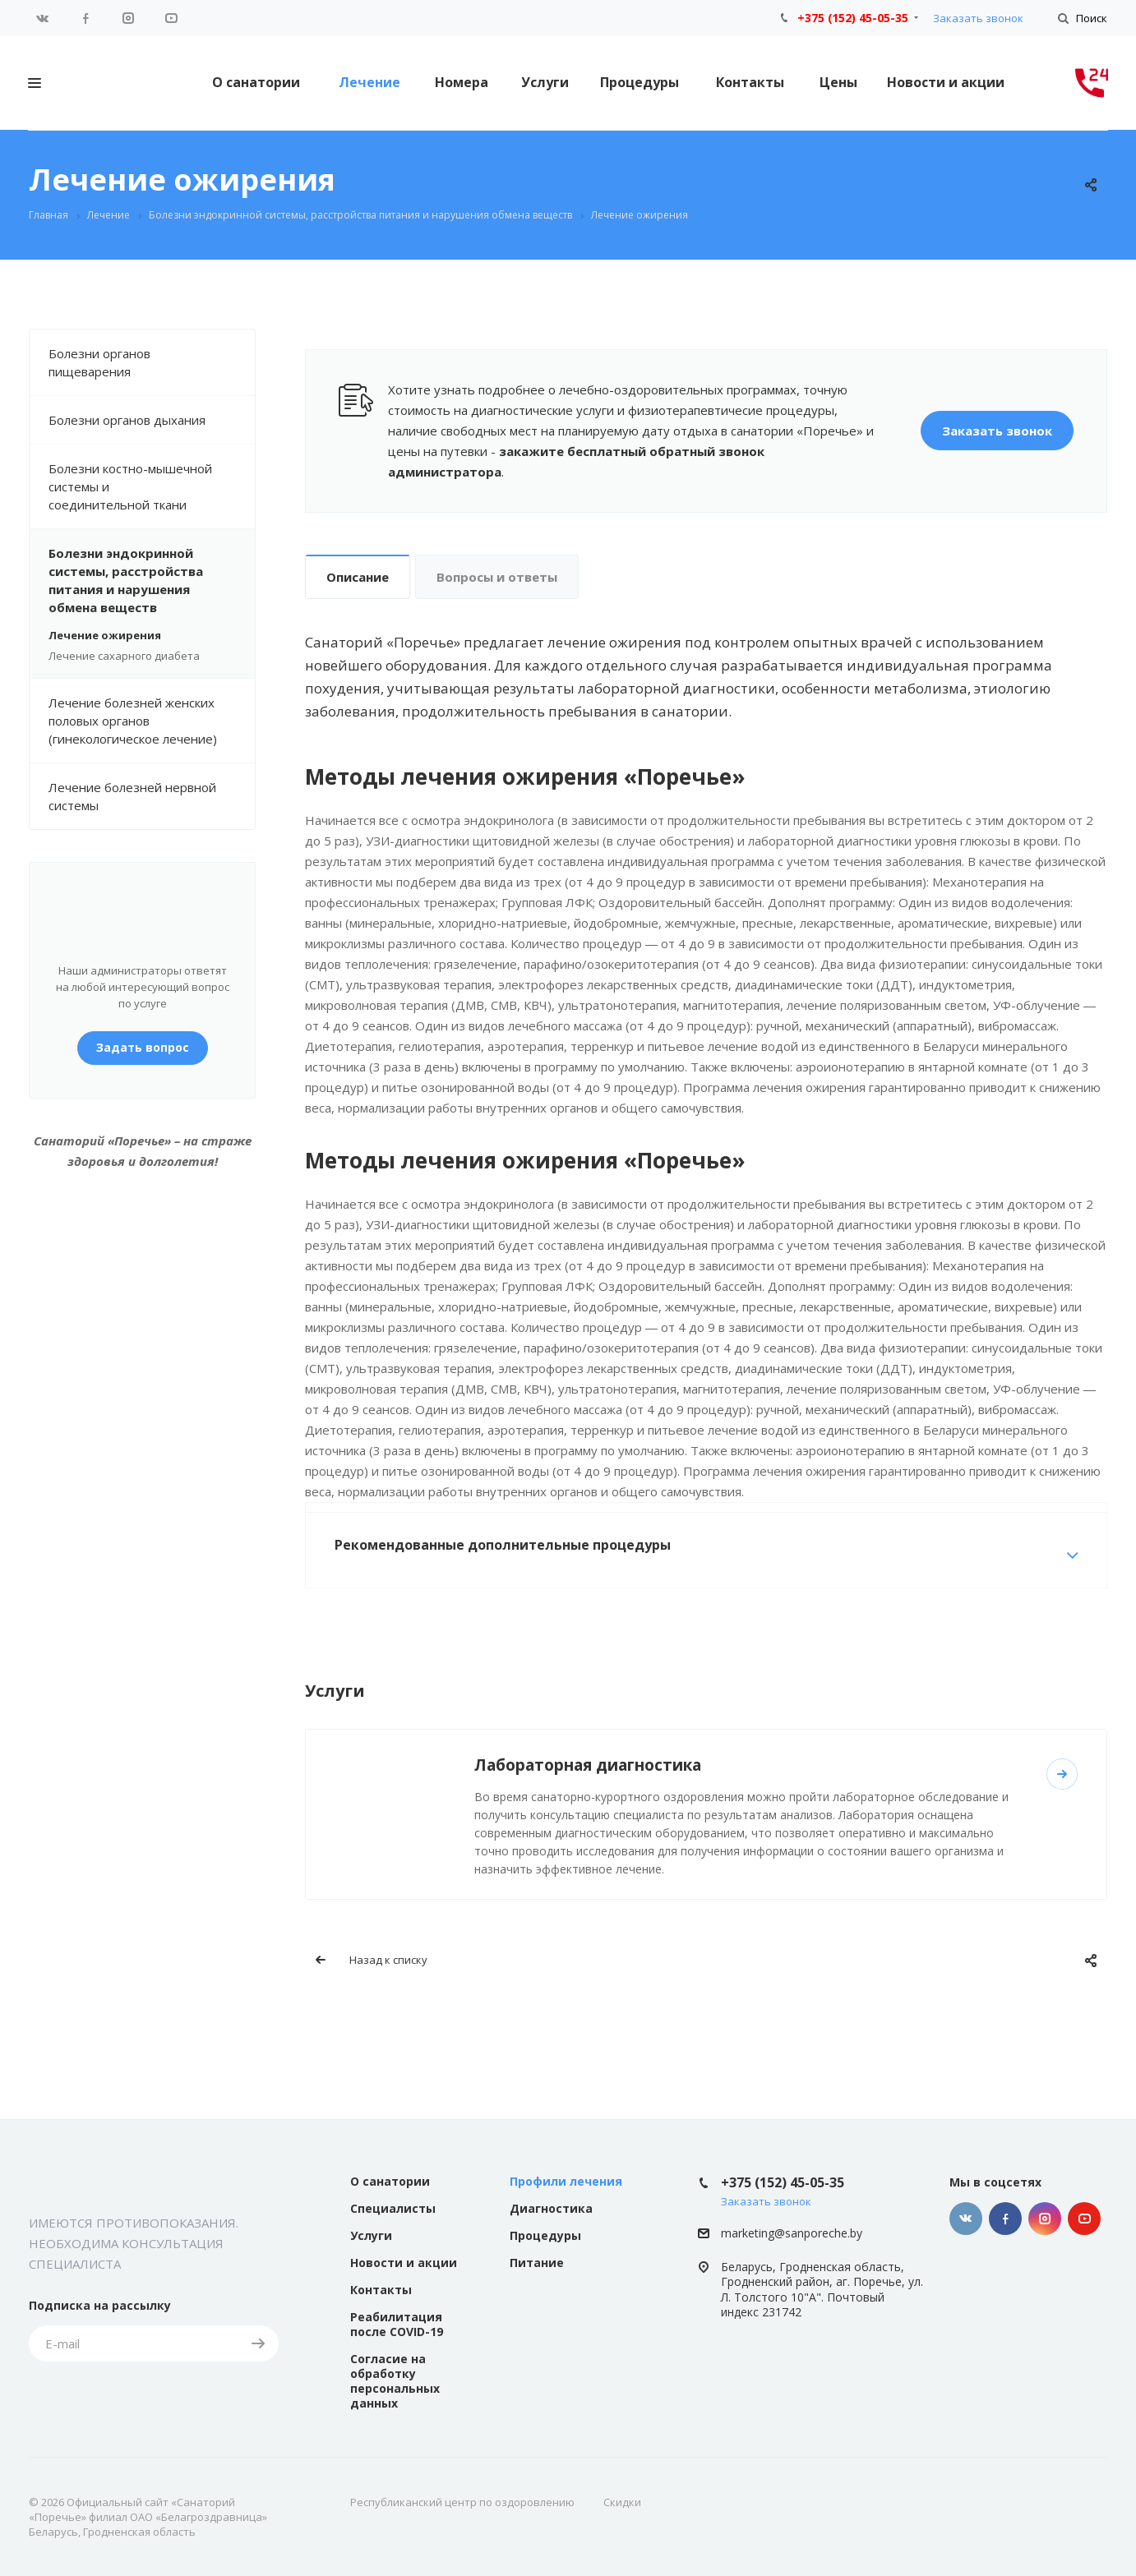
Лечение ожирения (104, 635)
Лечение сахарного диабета (124, 655)
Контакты (750, 82)
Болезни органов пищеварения (151, 362)
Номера (461, 82)
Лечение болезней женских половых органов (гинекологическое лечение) (132, 720)
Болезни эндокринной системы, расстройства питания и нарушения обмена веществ (151, 580)
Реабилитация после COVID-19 (396, 2324)
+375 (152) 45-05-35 (852, 17)
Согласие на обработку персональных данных (395, 2381)
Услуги (545, 82)
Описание (357, 577)
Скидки (622, 2502)
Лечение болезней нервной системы (132, 796)
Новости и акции (945, 82)
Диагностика (551, 2208)
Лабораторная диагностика (587, 1764)
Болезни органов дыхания (151, 420)
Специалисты (393, 2208)
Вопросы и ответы (496, 577)
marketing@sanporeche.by (791, 2233)
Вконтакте (43, 18)
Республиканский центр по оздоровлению (462, 2502)
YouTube (171, 18)
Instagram (128, 18)
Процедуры (639, 82)
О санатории (256, 82)
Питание (537, 2262)
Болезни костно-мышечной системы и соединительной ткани (151, 486)
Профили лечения (566, 2181)
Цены (838, 82)
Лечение (369, 82)
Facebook (85, 18)
